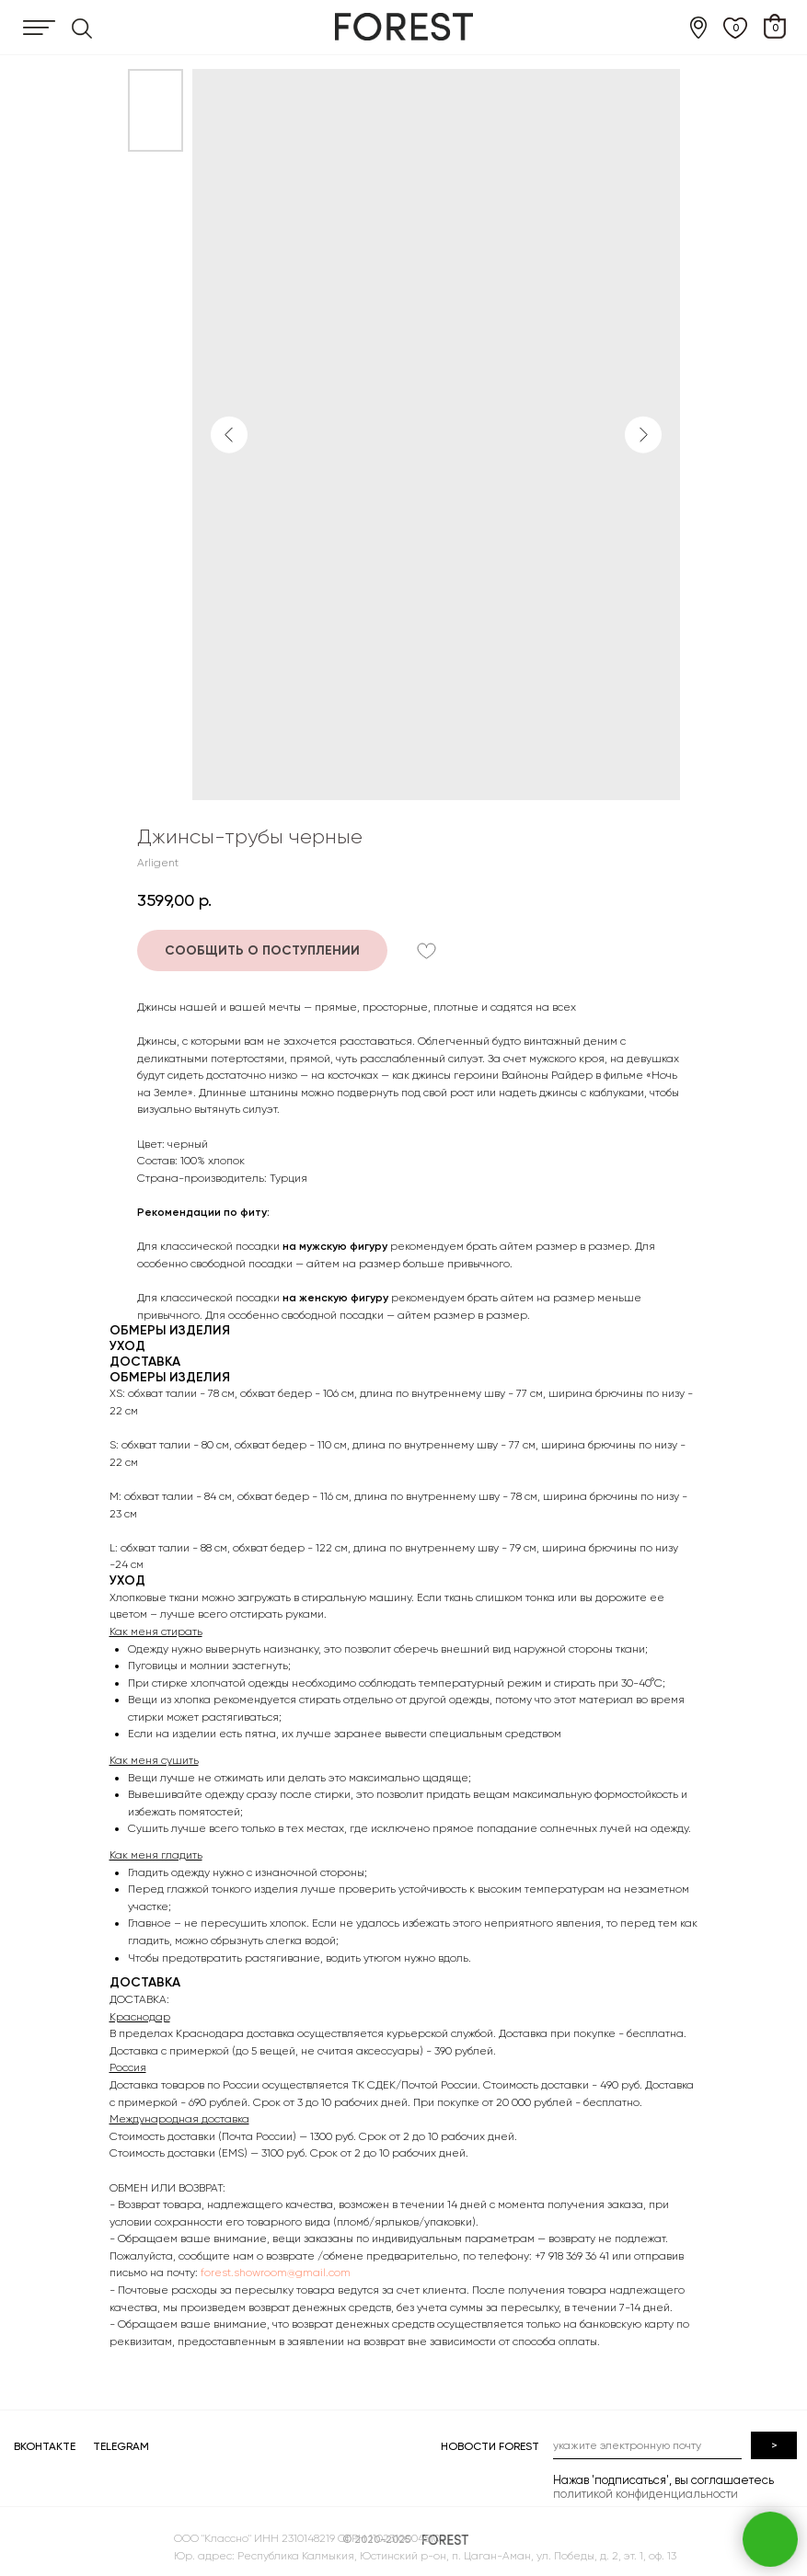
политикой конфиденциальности (645, 2494)
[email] (647, 2445)
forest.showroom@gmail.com (276, 2272)
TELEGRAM (121, 2446)
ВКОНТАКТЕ (44, 2446)
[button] (262, 950)
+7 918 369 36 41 (572, 2256)
